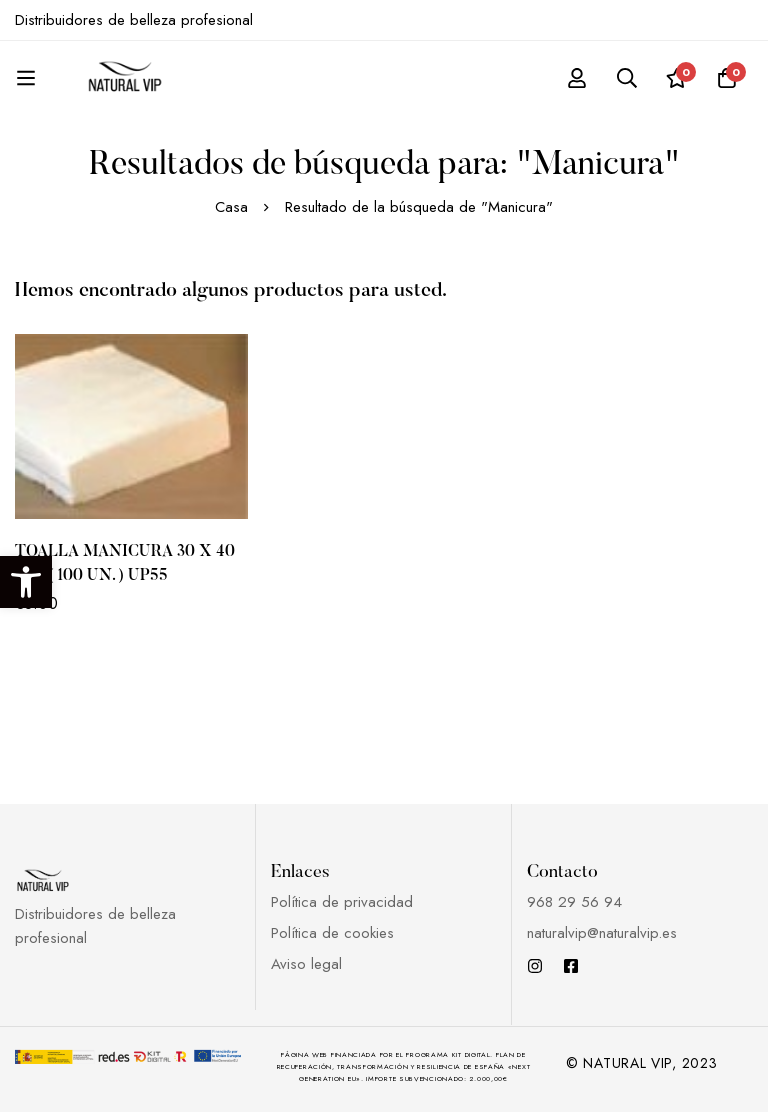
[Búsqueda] (627, 78)
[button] (26, 582)
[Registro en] (577, 78)
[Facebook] (571, 966)
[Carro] (727, 78)
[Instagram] (535, 966)
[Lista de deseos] (677, 78)
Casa (231, 207)
